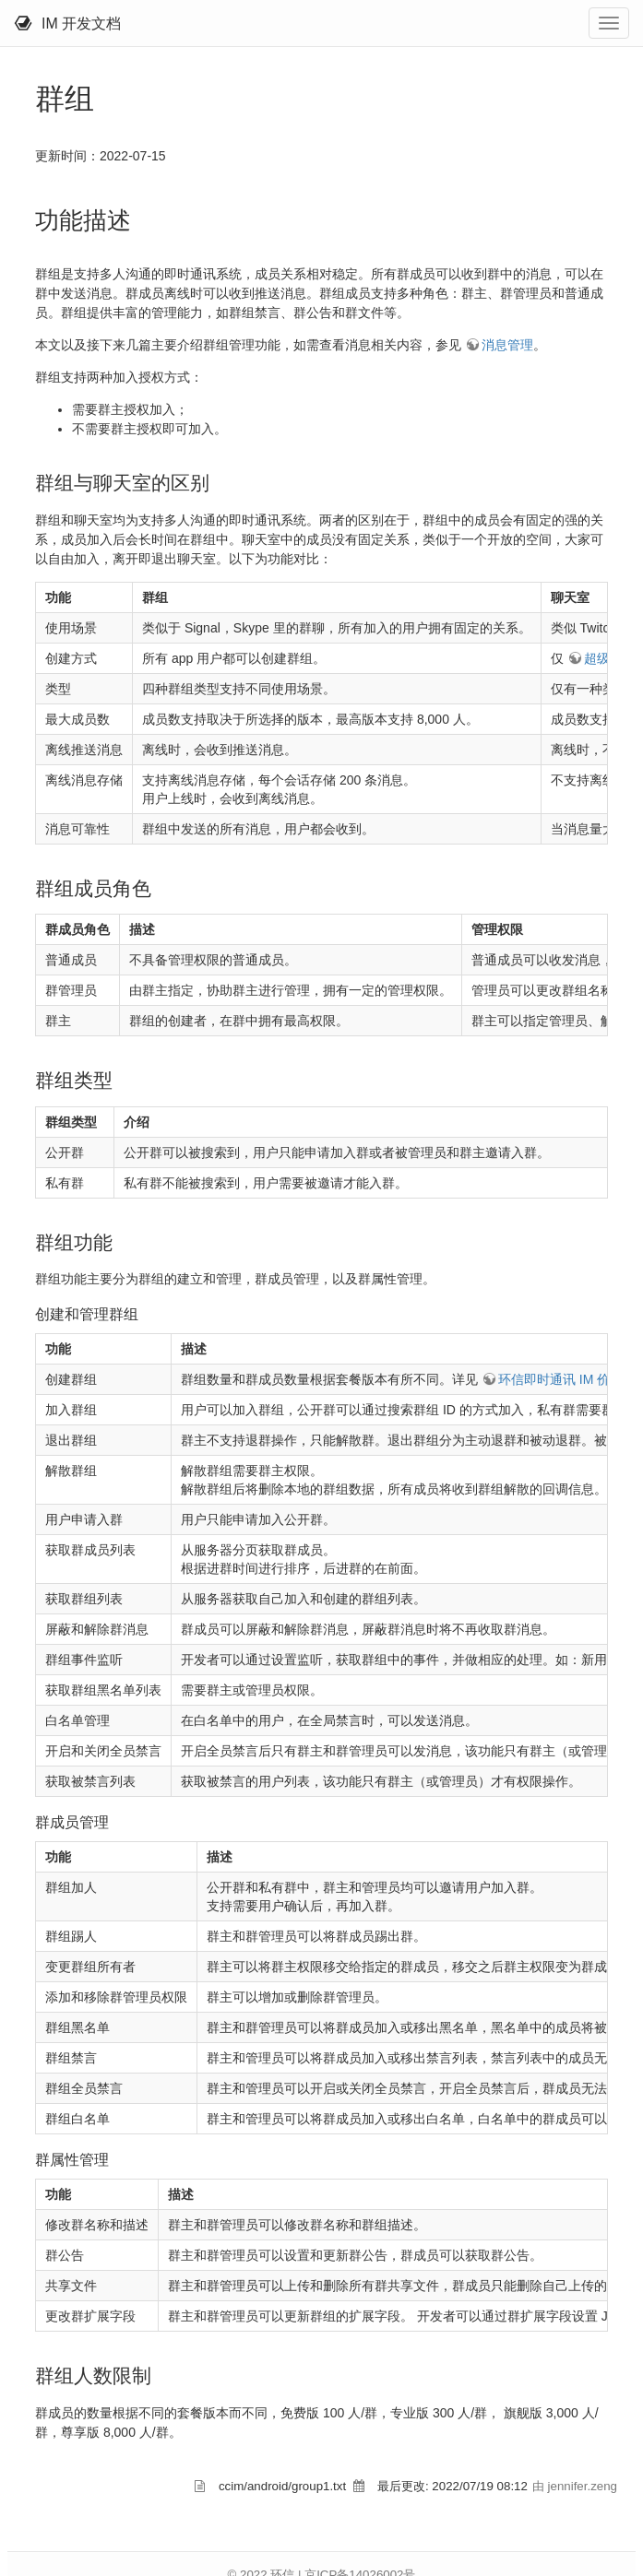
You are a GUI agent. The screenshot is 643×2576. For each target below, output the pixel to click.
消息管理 (507, 344)
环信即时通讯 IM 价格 (560, 1379)
